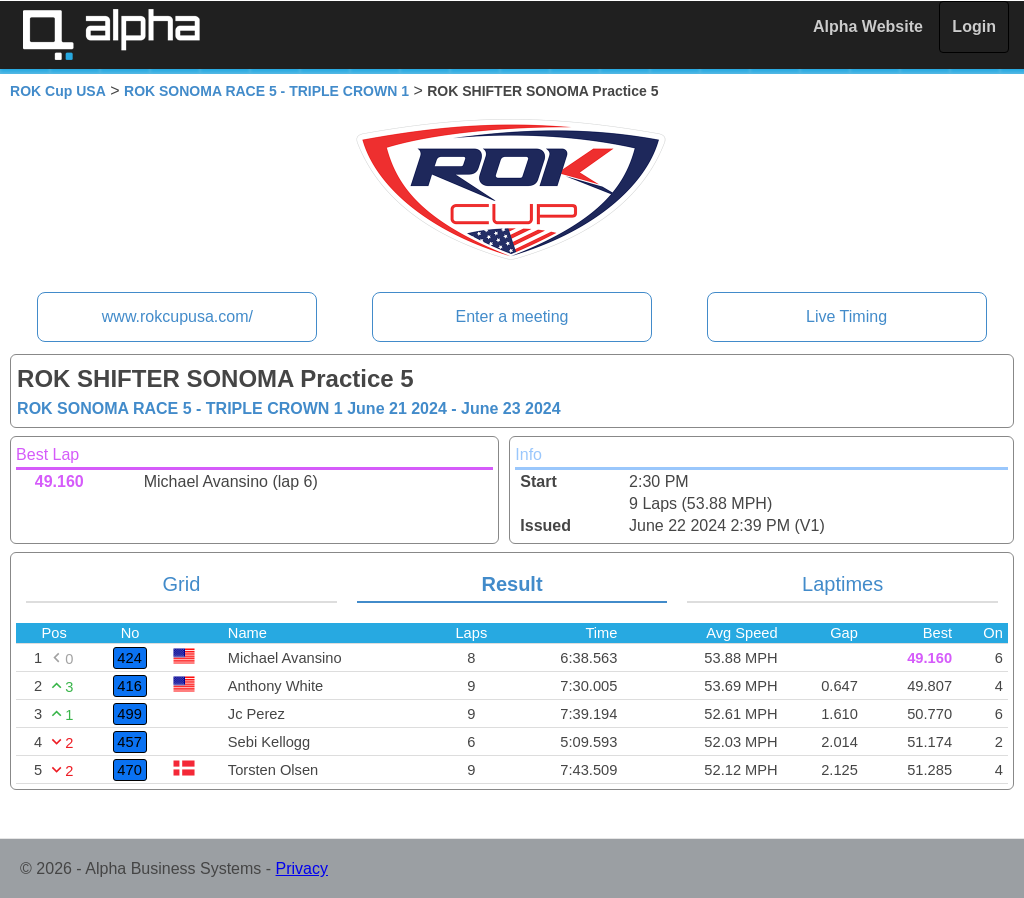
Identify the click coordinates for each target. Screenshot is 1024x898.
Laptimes (842, 584)
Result (511, 584)
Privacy (302, 868)
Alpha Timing (111, 34)
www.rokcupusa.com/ (177, 316)
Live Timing (846, 316)
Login (974, 26)
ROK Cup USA (58, 91)
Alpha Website (868, 26)
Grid (182, 584)
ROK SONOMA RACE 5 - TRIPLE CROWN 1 (266, 91)
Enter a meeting (512, 316)
